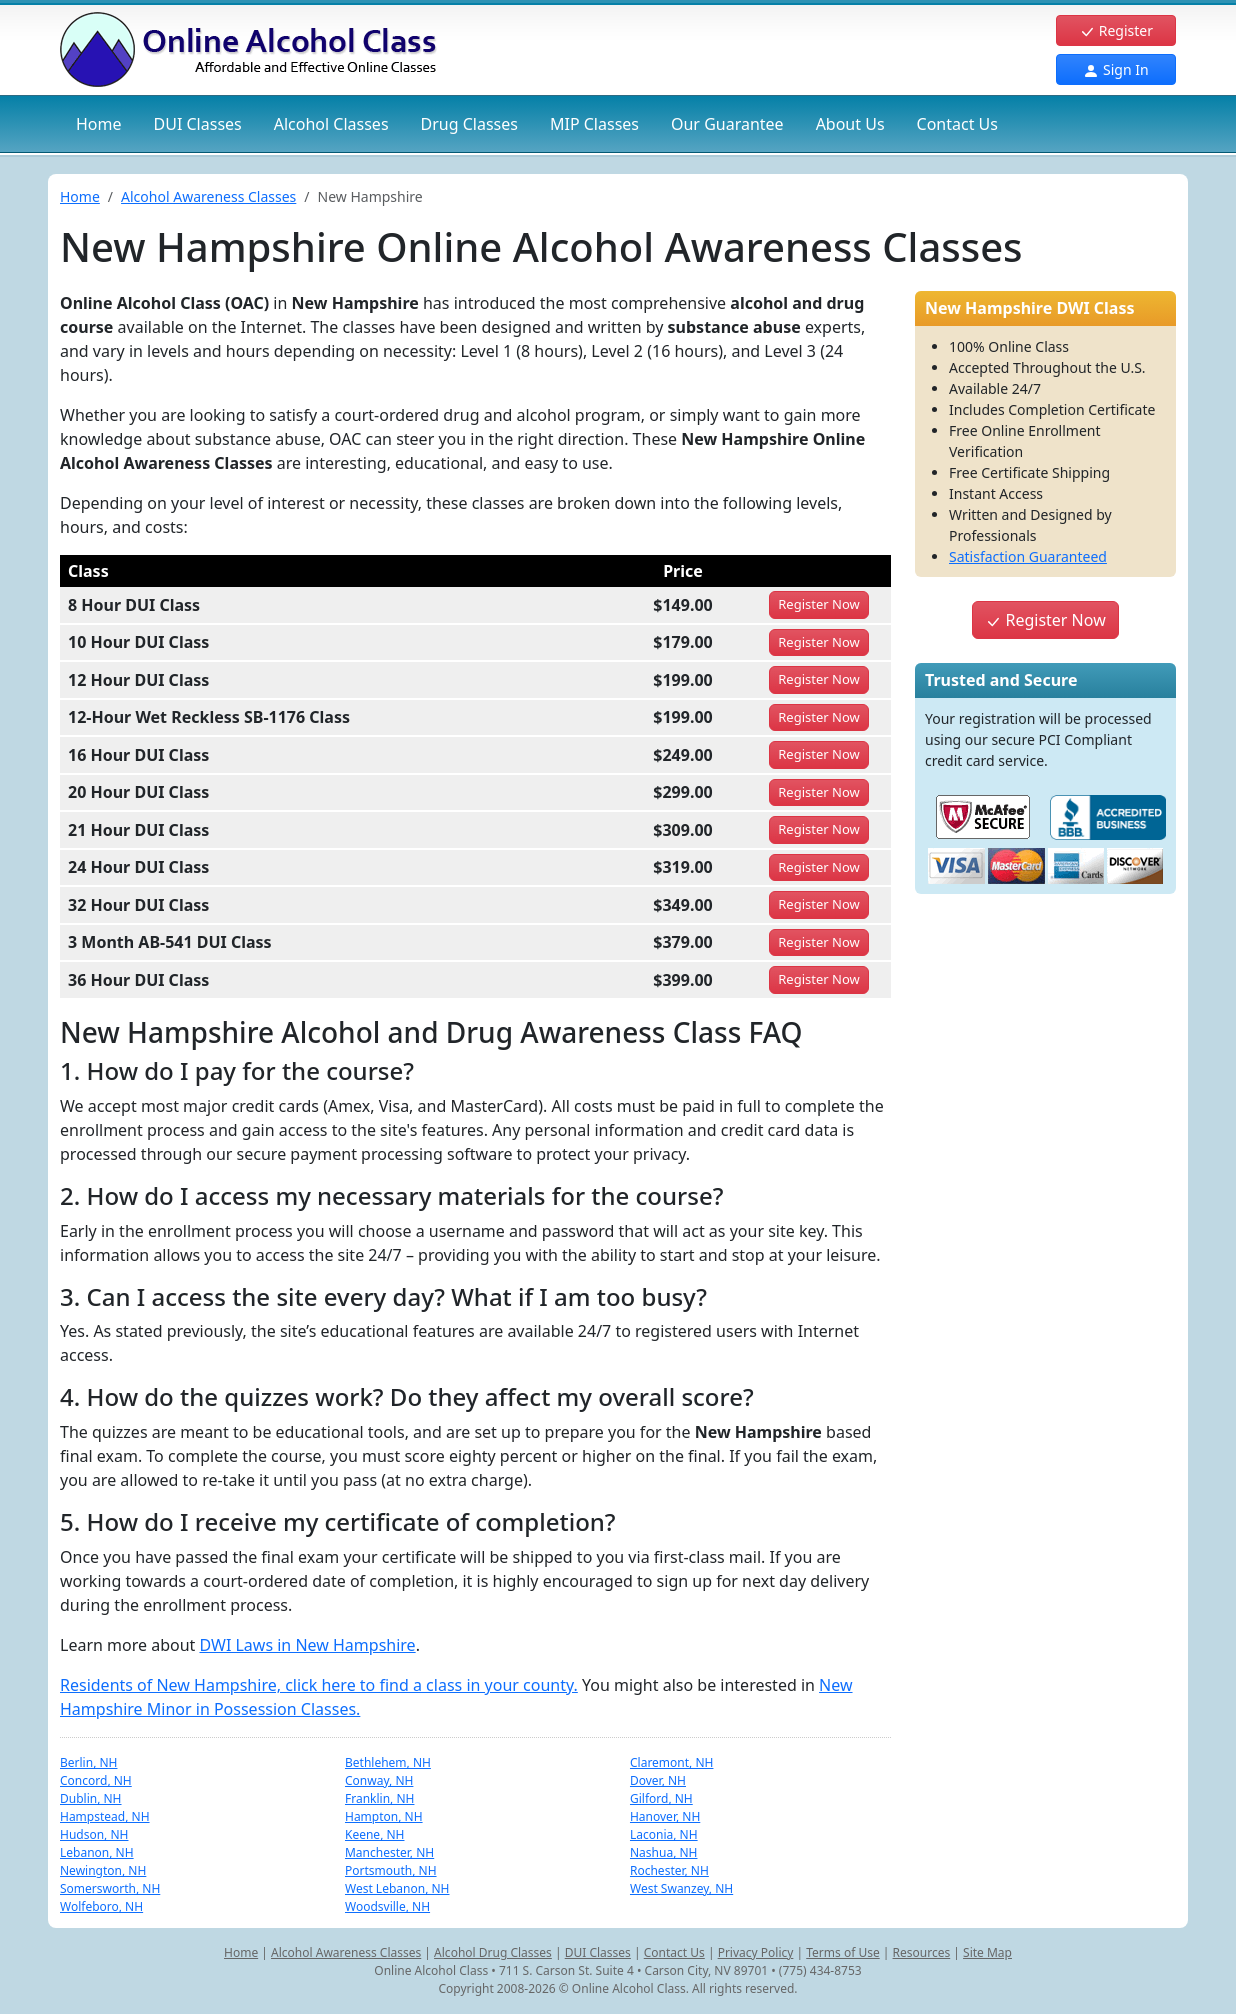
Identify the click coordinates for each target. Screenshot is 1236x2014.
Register (1116, 30)
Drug (469, 124)
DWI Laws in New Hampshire (307, 1645)
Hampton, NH (384, 1816)
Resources (922, 1952)
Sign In (1115, 69)
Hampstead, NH (105, 1816)
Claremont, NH (671, 1762)
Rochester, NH (669, 1870)
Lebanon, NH (97, 1852)
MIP (594, 124)
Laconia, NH (664, 1834)
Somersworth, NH (110, 1888)
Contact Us (957, 124)
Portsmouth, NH (391, 1870)
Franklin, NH (379, 1798)
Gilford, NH (661, 1798)
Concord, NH (96, 1780)
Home (99, 124)
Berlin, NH (88, 1762)
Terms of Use (842, 1952)
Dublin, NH (91, 1798)
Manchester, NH (389, 1852)
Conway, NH (379, 1780)
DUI (198, 124)
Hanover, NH (665, 1816)
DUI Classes (598, 1952)
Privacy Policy (756, 1952)
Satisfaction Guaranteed (1028, 556)
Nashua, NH (664, 1852)
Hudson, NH (94, 1834)
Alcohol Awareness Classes (208, 196)
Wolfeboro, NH (101, 1906)
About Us (850, 124)
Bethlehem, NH (388, 1762)
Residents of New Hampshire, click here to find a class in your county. (319, 1685)
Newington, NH (103, 1870)
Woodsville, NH (387, 1906)
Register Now (1045, 620)
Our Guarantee (727, 124)
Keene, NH (375, 1834)
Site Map (987, 1952)
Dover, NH (658, 1780)
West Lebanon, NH (397, 1888)
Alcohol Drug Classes (493, 1952)
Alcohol (331, 124)
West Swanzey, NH (681, 1888)
